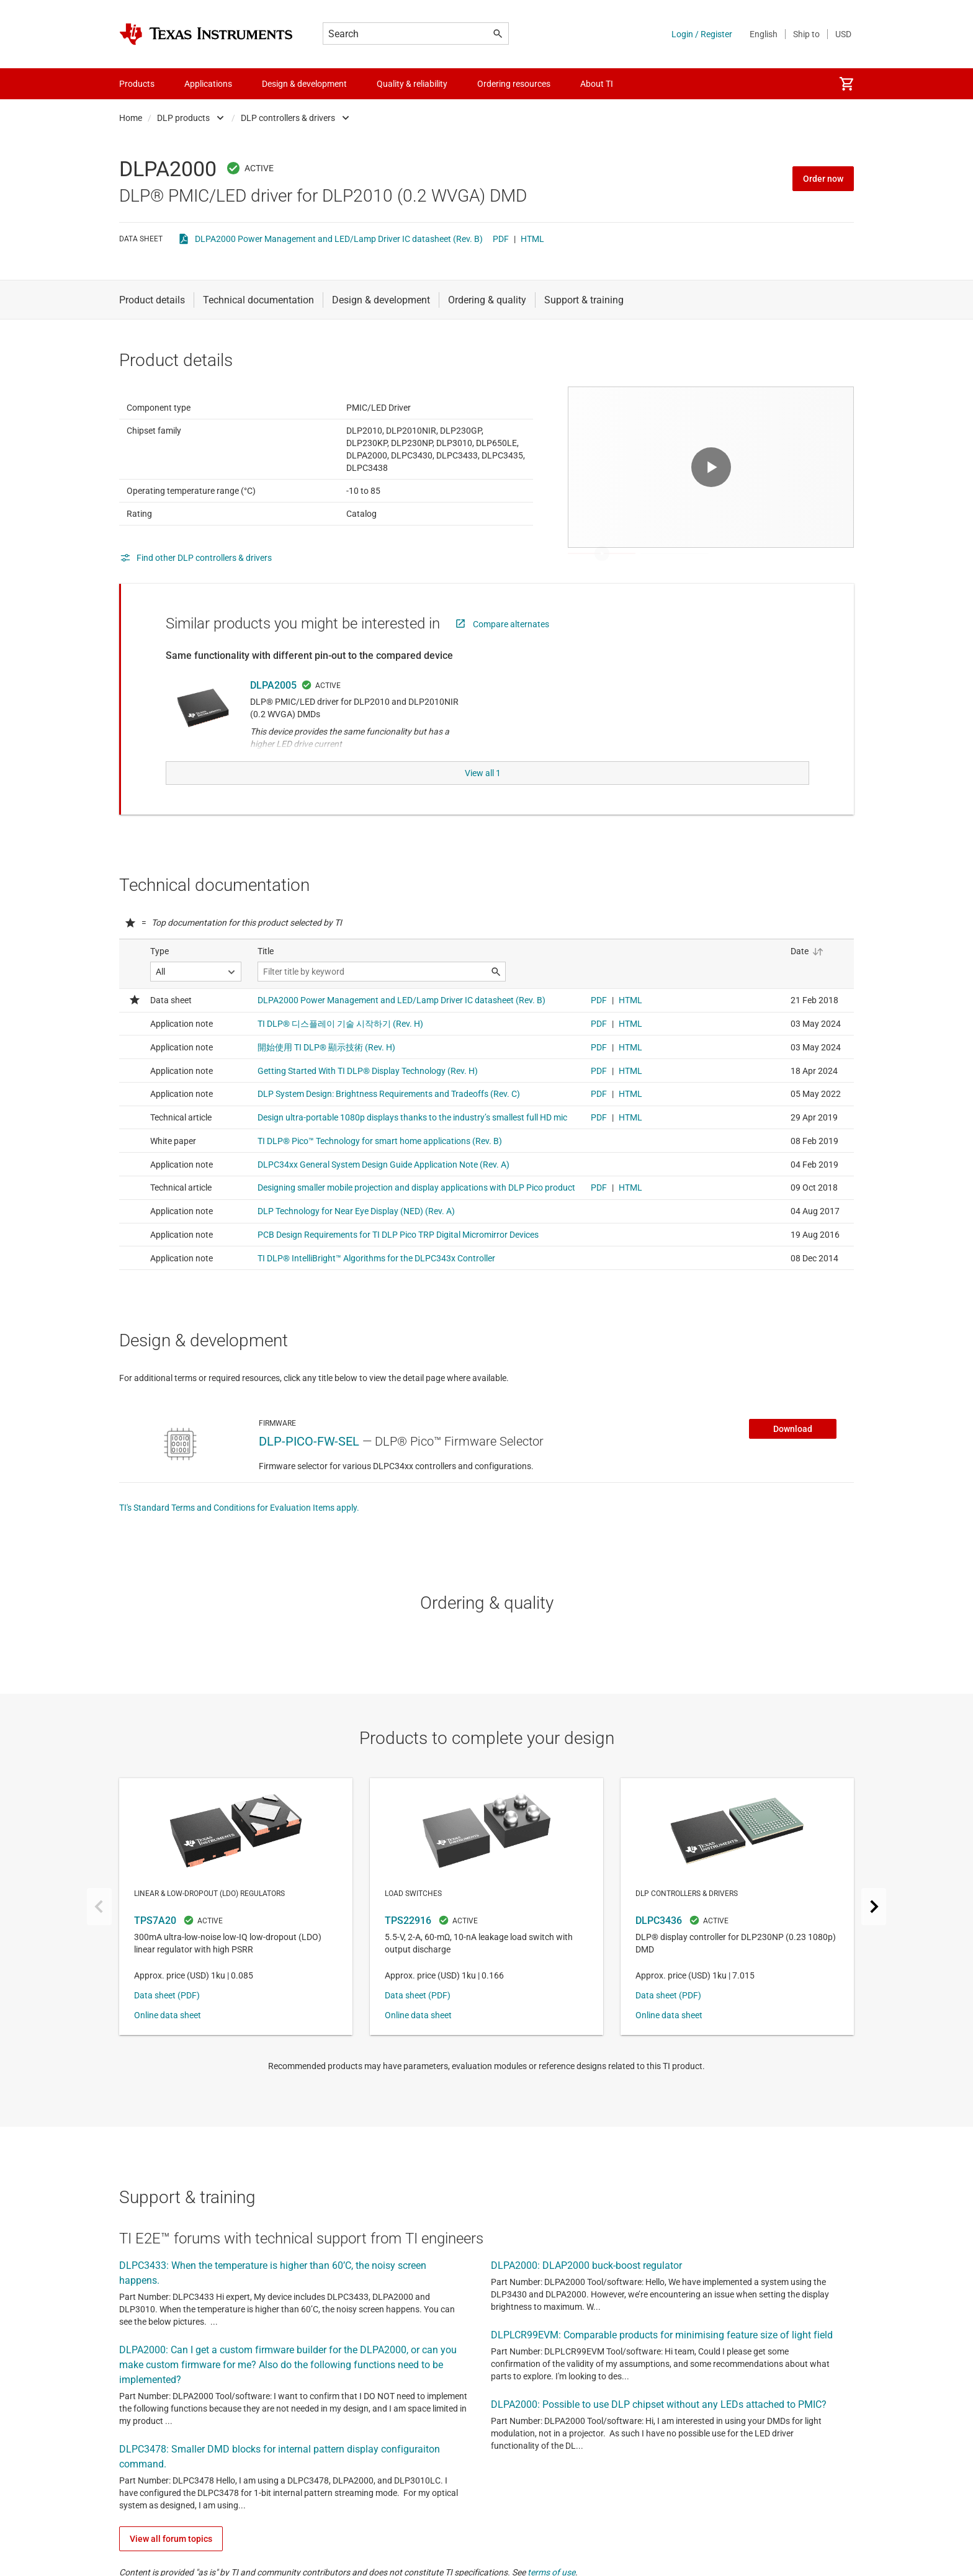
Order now (823, 179)
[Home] (206, 34)
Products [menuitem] (137, 84)
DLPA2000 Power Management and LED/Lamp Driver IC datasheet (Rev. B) (339, 239)
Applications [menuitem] (208, 84)
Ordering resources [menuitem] (513, 84)
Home (130, 118)
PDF (501, 239)
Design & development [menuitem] (304, 84)
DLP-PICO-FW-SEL (309, 1468)
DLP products (183, 118)
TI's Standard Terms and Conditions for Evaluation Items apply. (239, 1535)
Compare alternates (511, 655)
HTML (532, 239)
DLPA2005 (273, 716)
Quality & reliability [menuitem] (412, 84)
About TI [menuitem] (596, 84)
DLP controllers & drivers (288, 118)
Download (792, 1456)
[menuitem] (846, 83)
